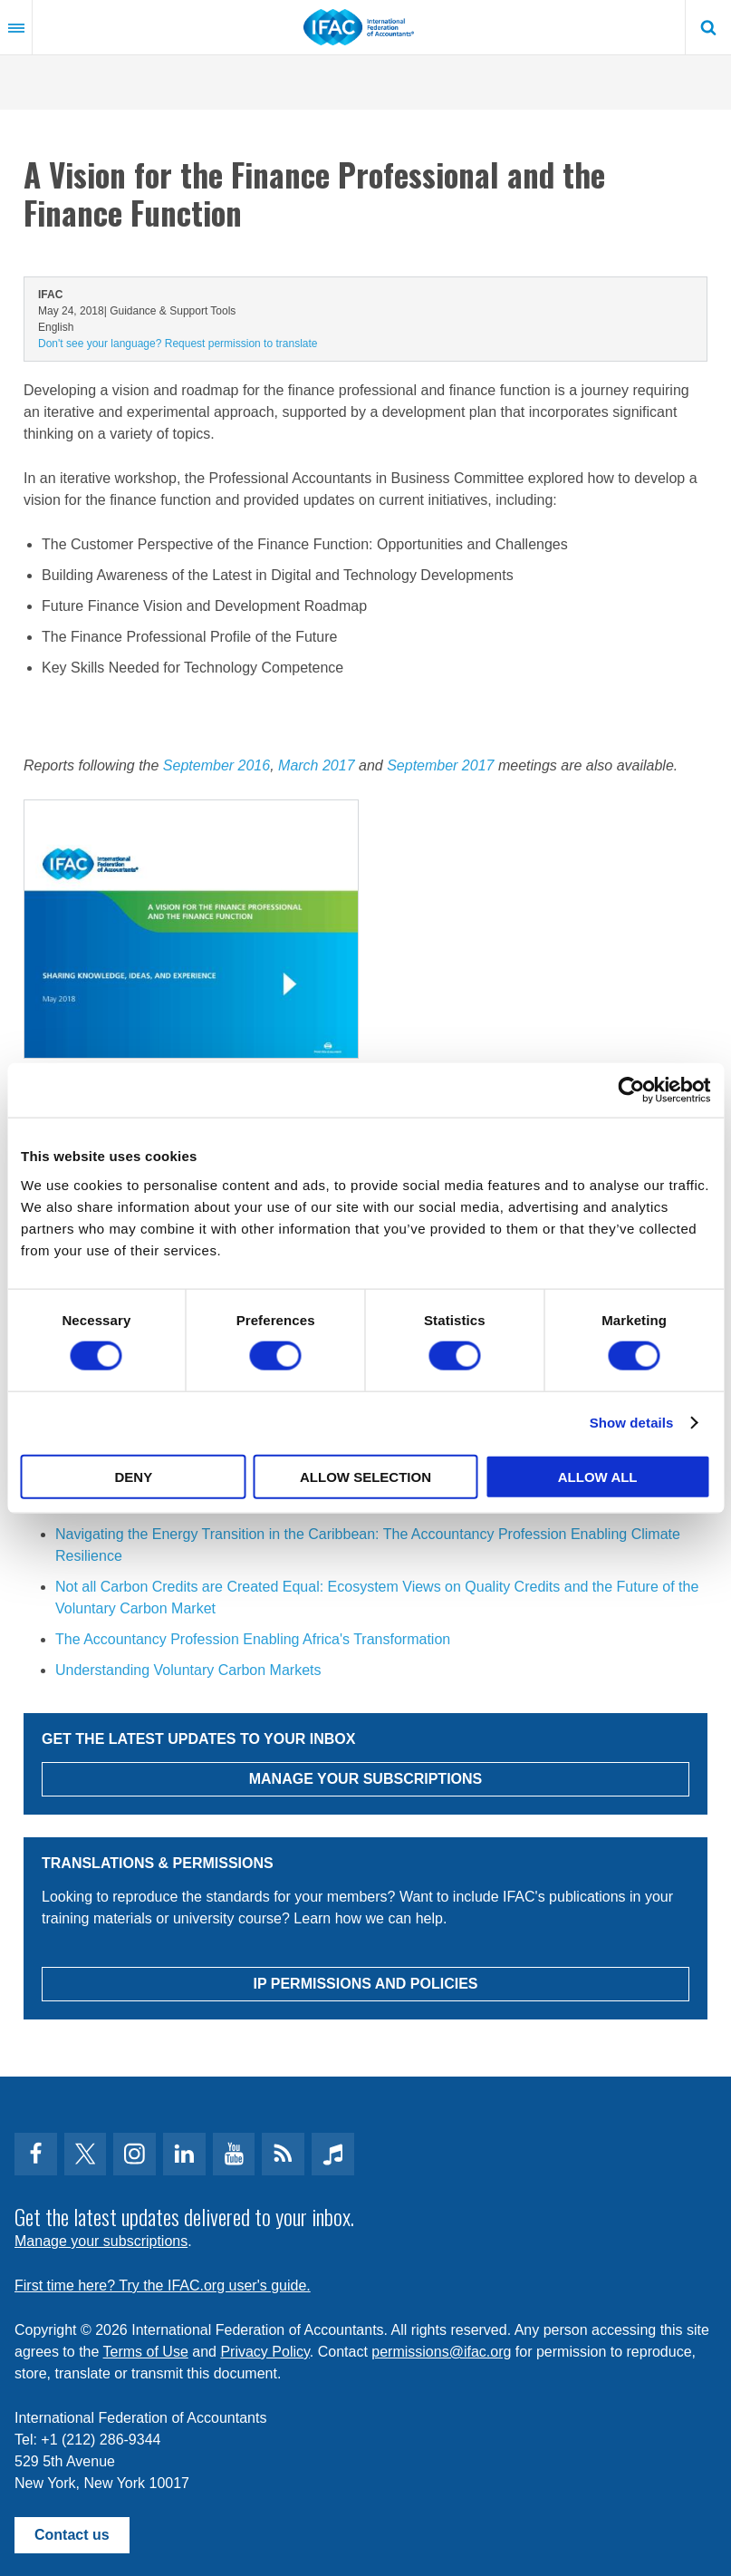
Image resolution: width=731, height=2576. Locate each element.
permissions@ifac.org (441, 2351)
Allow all (598, 1476)
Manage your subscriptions (101, 2241)
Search (708, 27)
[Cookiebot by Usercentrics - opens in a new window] (631, 1090)
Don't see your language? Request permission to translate (177, 343)
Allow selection (365, 1476)
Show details (632, 1422)
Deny (133, 1476)
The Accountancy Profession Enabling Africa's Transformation (252, 1639)
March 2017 (316, 765)
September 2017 (440, 765)
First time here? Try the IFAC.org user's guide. (162, 2285)
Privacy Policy (264, 2351)
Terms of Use (145, 2351)
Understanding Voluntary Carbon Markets (188, 1670)
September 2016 (216, 765)
